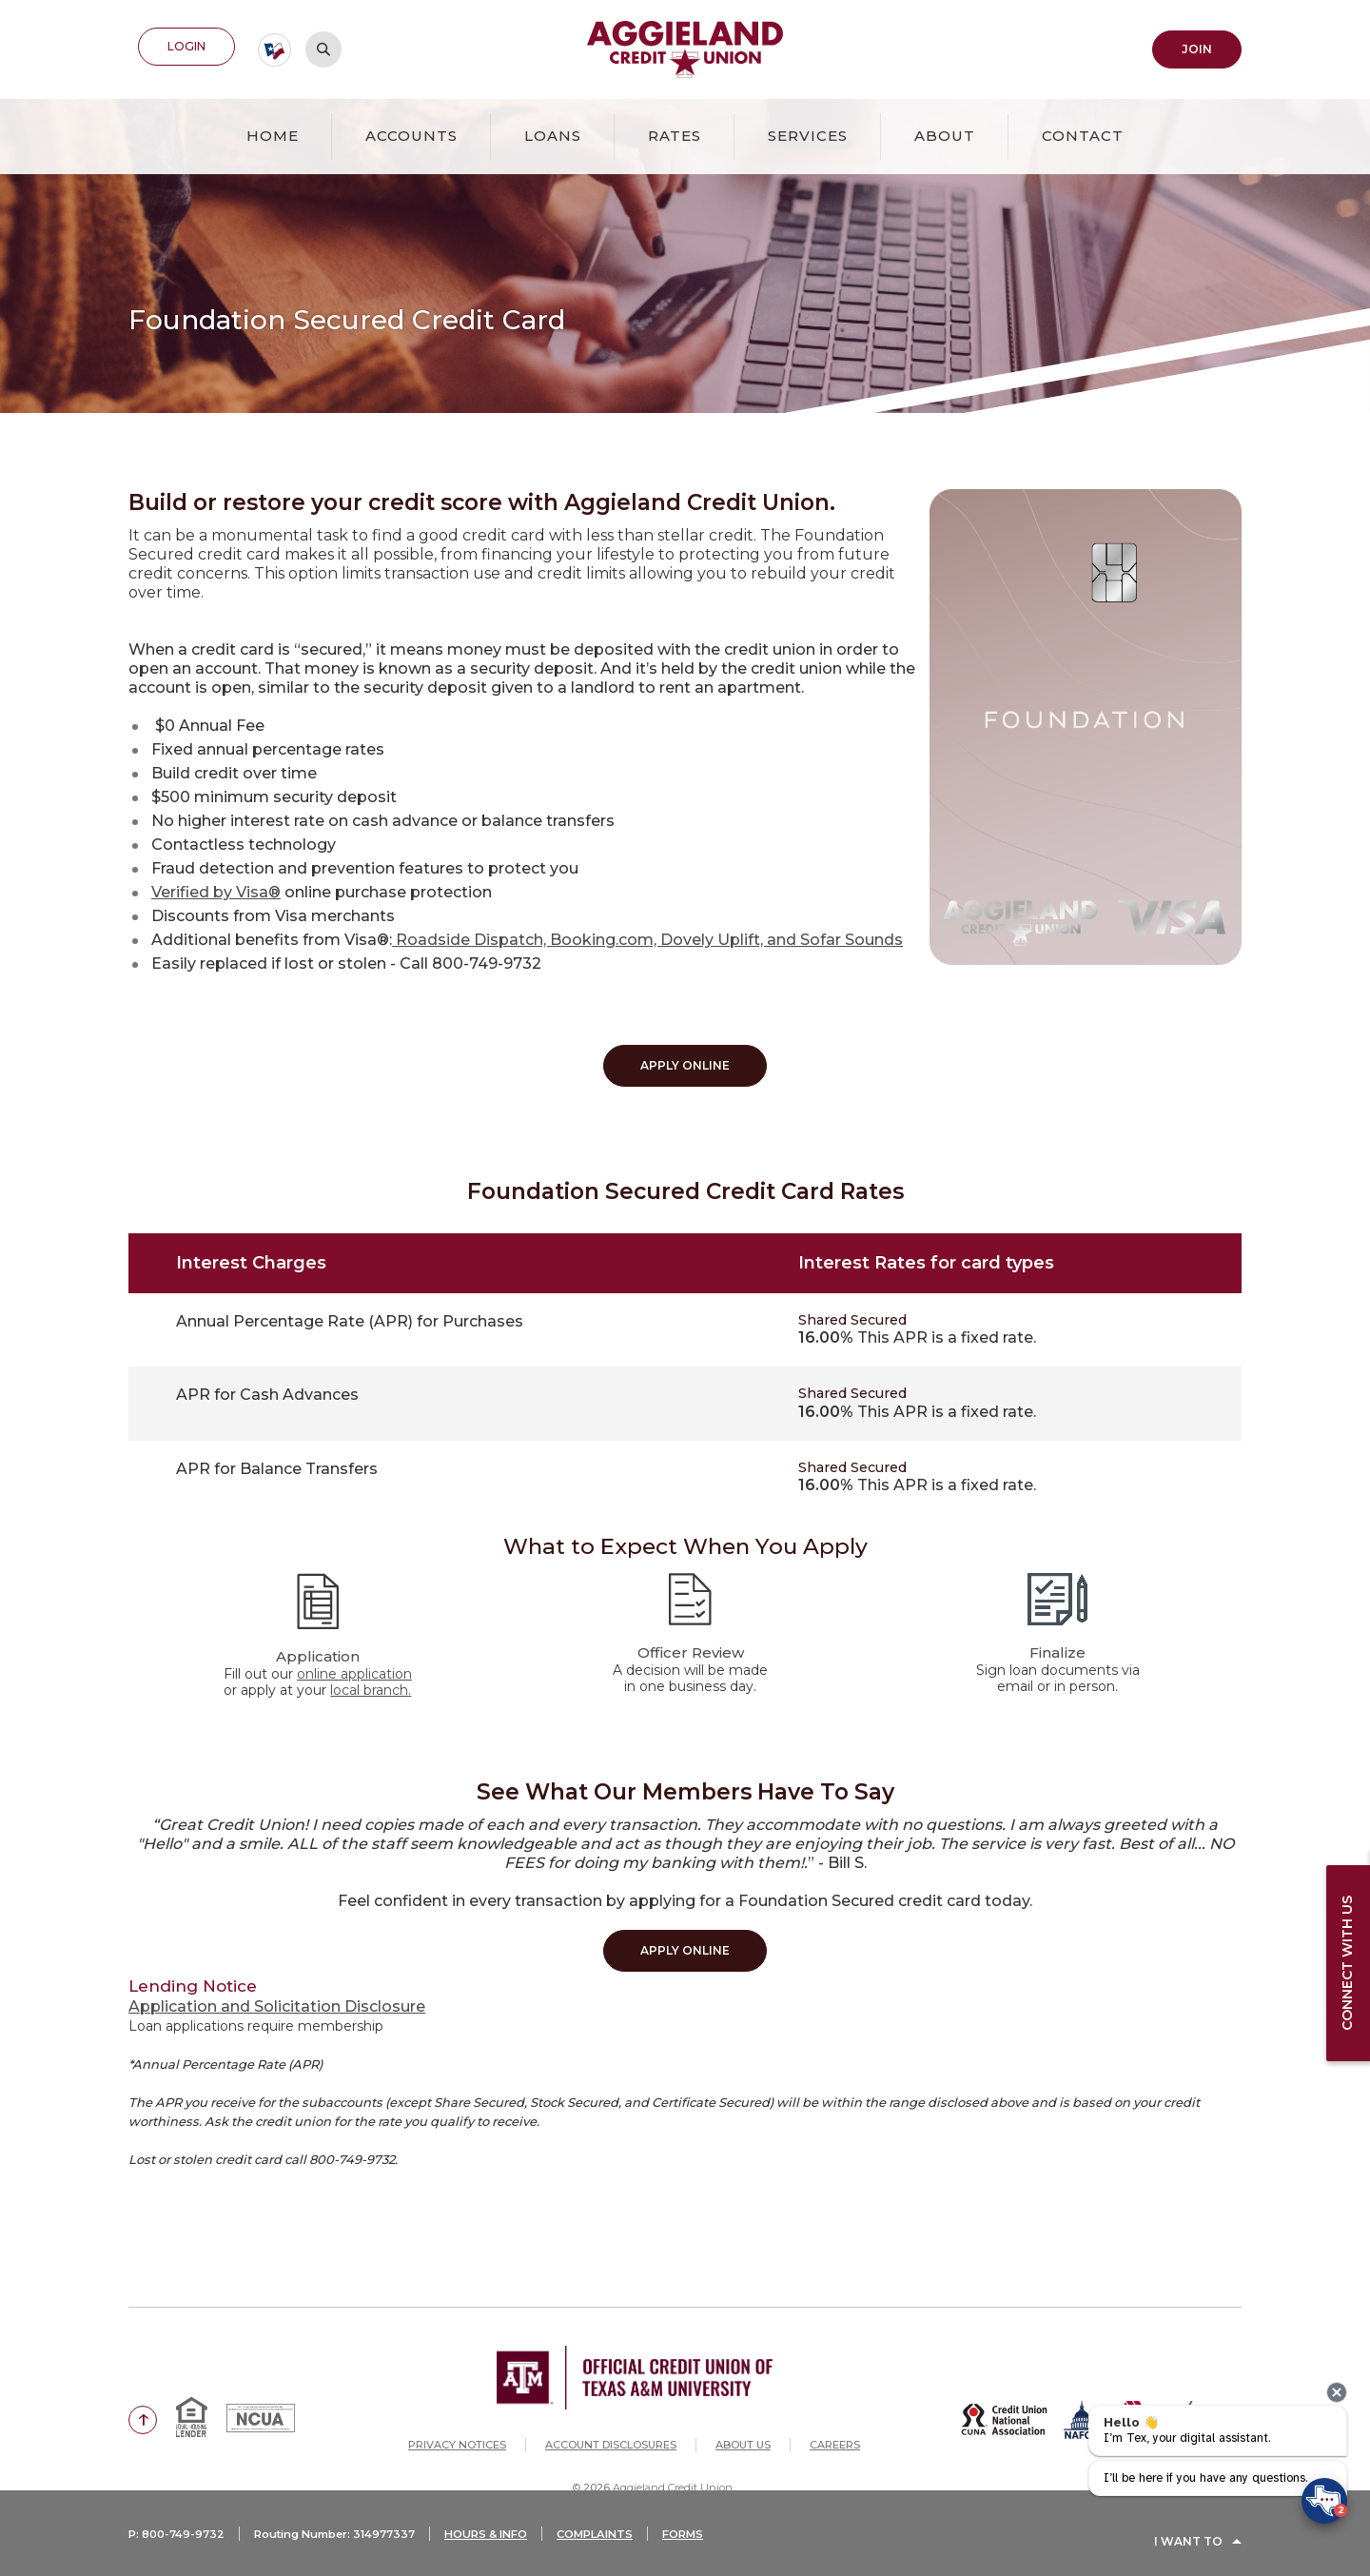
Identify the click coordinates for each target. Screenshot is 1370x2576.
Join (1197, 47)
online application (354, 1664)
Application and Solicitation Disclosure (276, 1991)
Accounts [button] (411, 132)
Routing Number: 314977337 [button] (347, 2550)
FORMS (718, 2550)
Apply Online (685, 1061)
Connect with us (1342, 1963)
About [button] (944, 132)
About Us (743, 2430)
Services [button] (808, 132)
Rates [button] (674, 132)
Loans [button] (552, 132)
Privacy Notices (457, 2430)
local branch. (370, 1681)
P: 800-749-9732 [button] (179, 2550)
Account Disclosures (610, 2430)
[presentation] (1336, 2392)
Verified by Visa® (216, 888)
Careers (835, 2430)
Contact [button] (1083, 132)
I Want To (1188, 2550)
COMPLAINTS (625, 2550)
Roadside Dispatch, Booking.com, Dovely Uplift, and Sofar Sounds (647, 936)
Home (272, 132)
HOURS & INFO (509, 2550)
